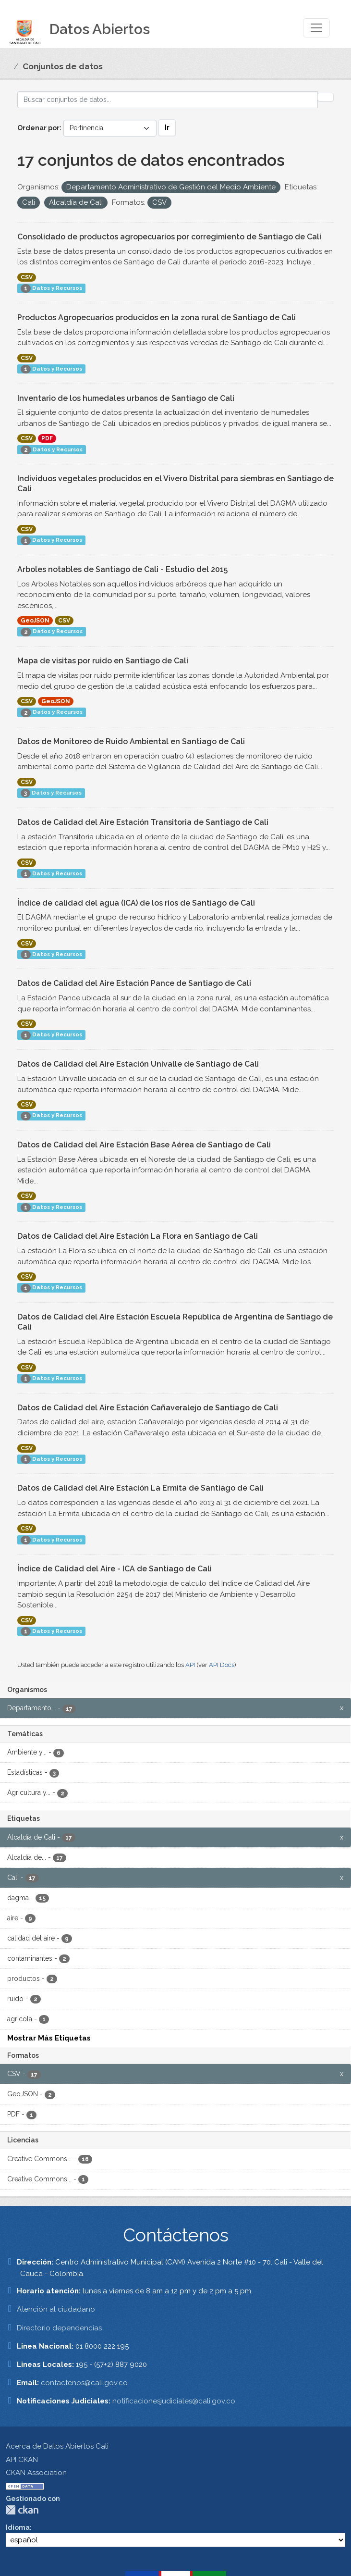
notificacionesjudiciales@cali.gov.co (173, 2401)
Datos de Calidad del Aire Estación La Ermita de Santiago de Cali (140, 1488)
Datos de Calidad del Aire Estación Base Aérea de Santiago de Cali (144, 1144)
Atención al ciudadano (56, 2309)
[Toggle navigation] (316, 27)
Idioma (18, 2527)
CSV (27, 277)
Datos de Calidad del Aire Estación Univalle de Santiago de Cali (138, 1064)
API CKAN (22, 2459)
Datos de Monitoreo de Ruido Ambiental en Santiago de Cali (131, 741)
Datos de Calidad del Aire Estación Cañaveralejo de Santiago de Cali (147, 1407)
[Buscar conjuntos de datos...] (167, 99)
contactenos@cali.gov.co (84, 2382)
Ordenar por (38, 128)
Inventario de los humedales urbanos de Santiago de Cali (125, 398)
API (190, 1664)
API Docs (221, 1664)
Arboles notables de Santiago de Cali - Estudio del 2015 (122, 569)
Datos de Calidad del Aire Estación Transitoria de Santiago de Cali (142, 822)
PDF (47, 438)
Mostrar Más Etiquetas (49, 2038)
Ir (167, 127)
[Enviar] (325, 97)
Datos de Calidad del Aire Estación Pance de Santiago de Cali (134, 983)
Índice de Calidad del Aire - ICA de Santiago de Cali (114, 1568)
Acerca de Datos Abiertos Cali (57, 2446)
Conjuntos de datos (63, 66)
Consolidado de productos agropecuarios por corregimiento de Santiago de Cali (169, 236)
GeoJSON (35, 620)
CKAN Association (36, 2472)
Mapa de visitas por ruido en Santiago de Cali (102, 660)
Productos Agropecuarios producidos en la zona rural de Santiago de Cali (156, 317)
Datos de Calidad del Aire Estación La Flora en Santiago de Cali (137, 1236)
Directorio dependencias (59, 2328)
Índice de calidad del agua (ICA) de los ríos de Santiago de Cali (136, 903)
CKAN (22, 2510)
